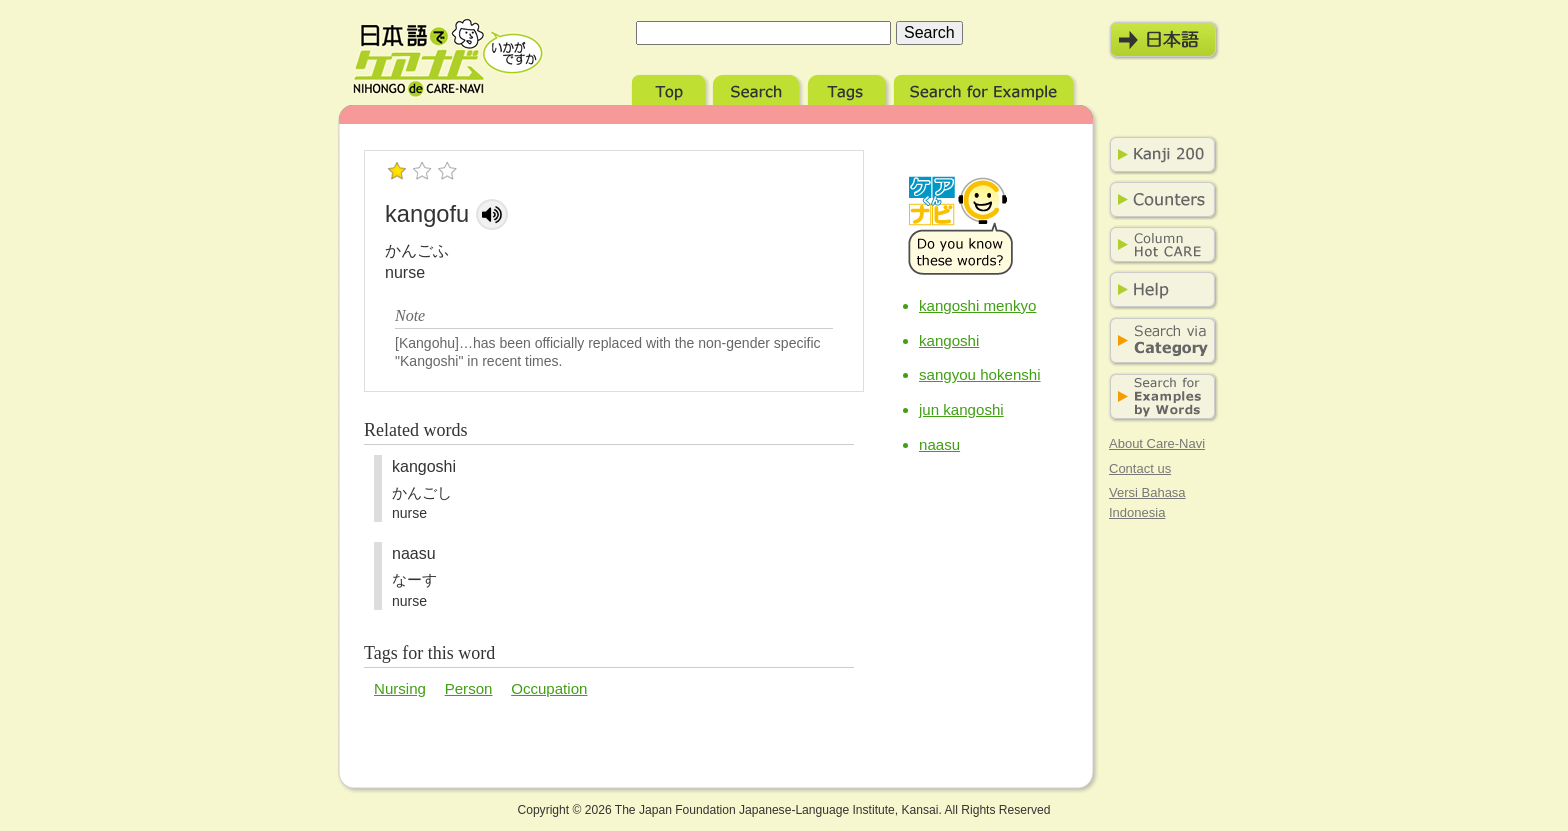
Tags (849, 87)
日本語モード (1164, 40)
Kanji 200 (1159, 155)
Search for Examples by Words (1159, 397)
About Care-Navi (1157, 443)
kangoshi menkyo (977, 305)
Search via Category (1159, 341)
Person (469, 688)
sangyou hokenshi (980, 374)
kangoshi (949, 340)
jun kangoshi (961, 409)
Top (670, 87)
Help (1159, 290)
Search (758, 87)
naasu (939, 444)
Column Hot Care (1159, 245)
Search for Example (985, 87)
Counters (1159, 200)
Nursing (400, 688)
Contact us (1140, 468)
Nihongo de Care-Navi (448, 58)
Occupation (549, 688)
